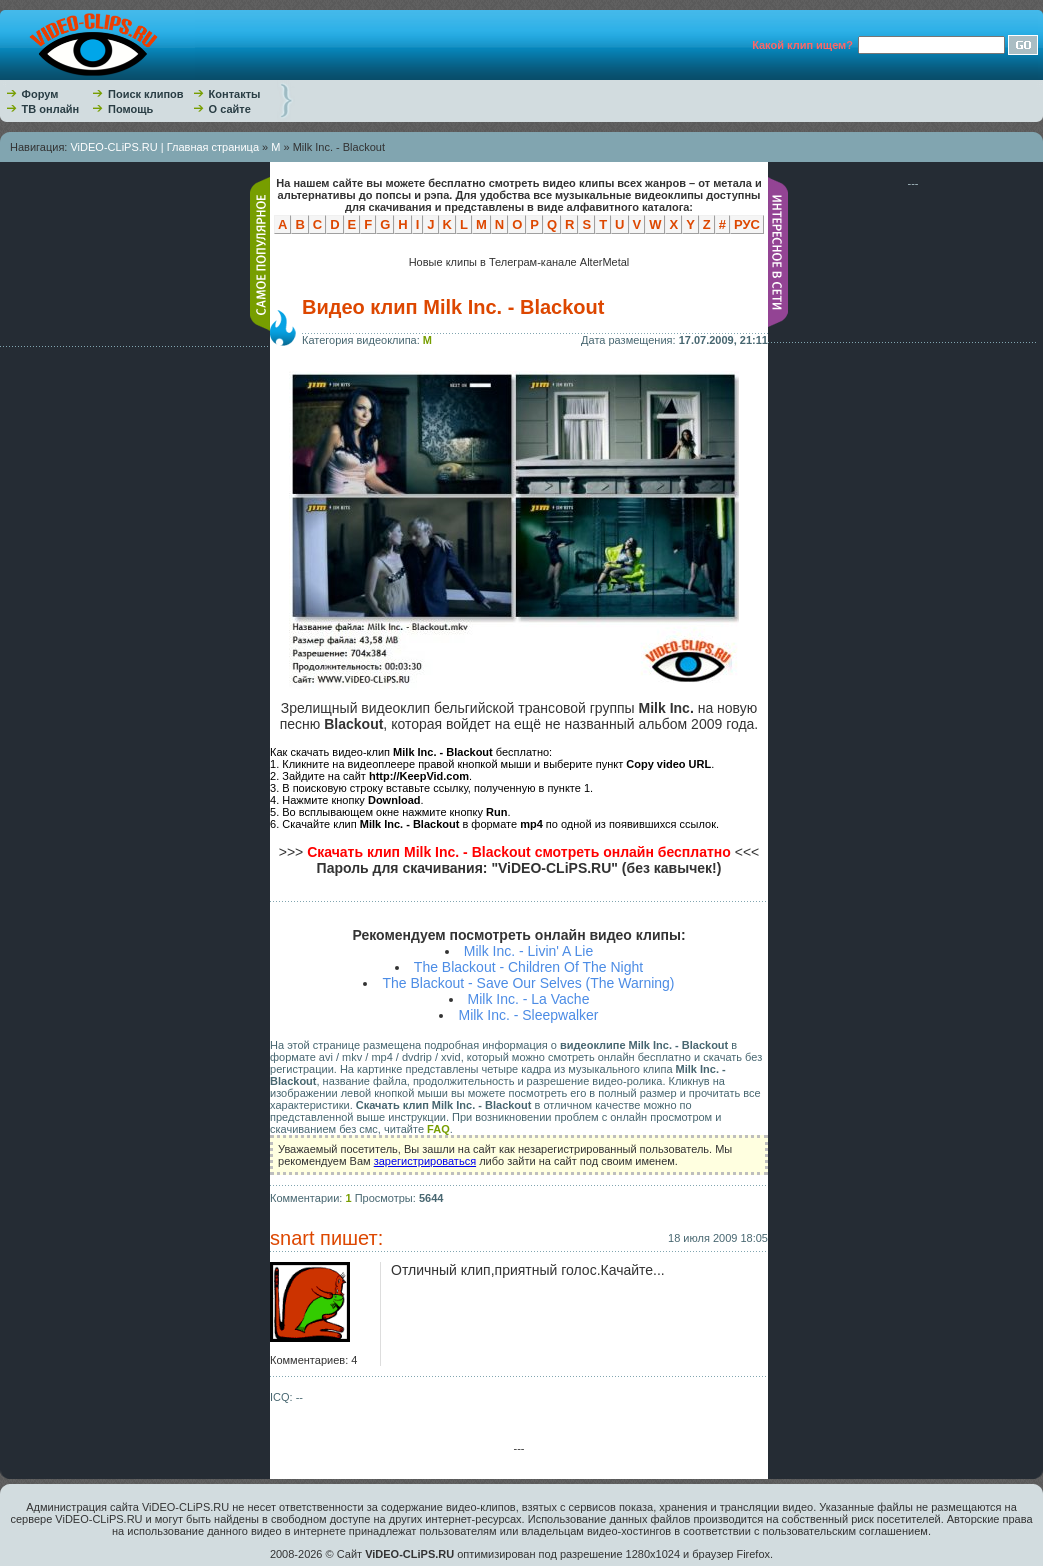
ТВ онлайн (51, 109)
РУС (747, 224)
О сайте (230, 109)
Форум (40, 94)
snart (292, 1238)
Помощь (130, 109)
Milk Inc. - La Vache (529, 999)
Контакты (235, 94)
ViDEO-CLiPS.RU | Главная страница (164, 147)
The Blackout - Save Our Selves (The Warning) (528, 983)
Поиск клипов (146, 94)
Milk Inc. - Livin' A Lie (529, 951)
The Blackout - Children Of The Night (528, 967)
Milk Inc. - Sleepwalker (528, 1015)
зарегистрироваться (425, 1161)
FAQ (438, 1129)
